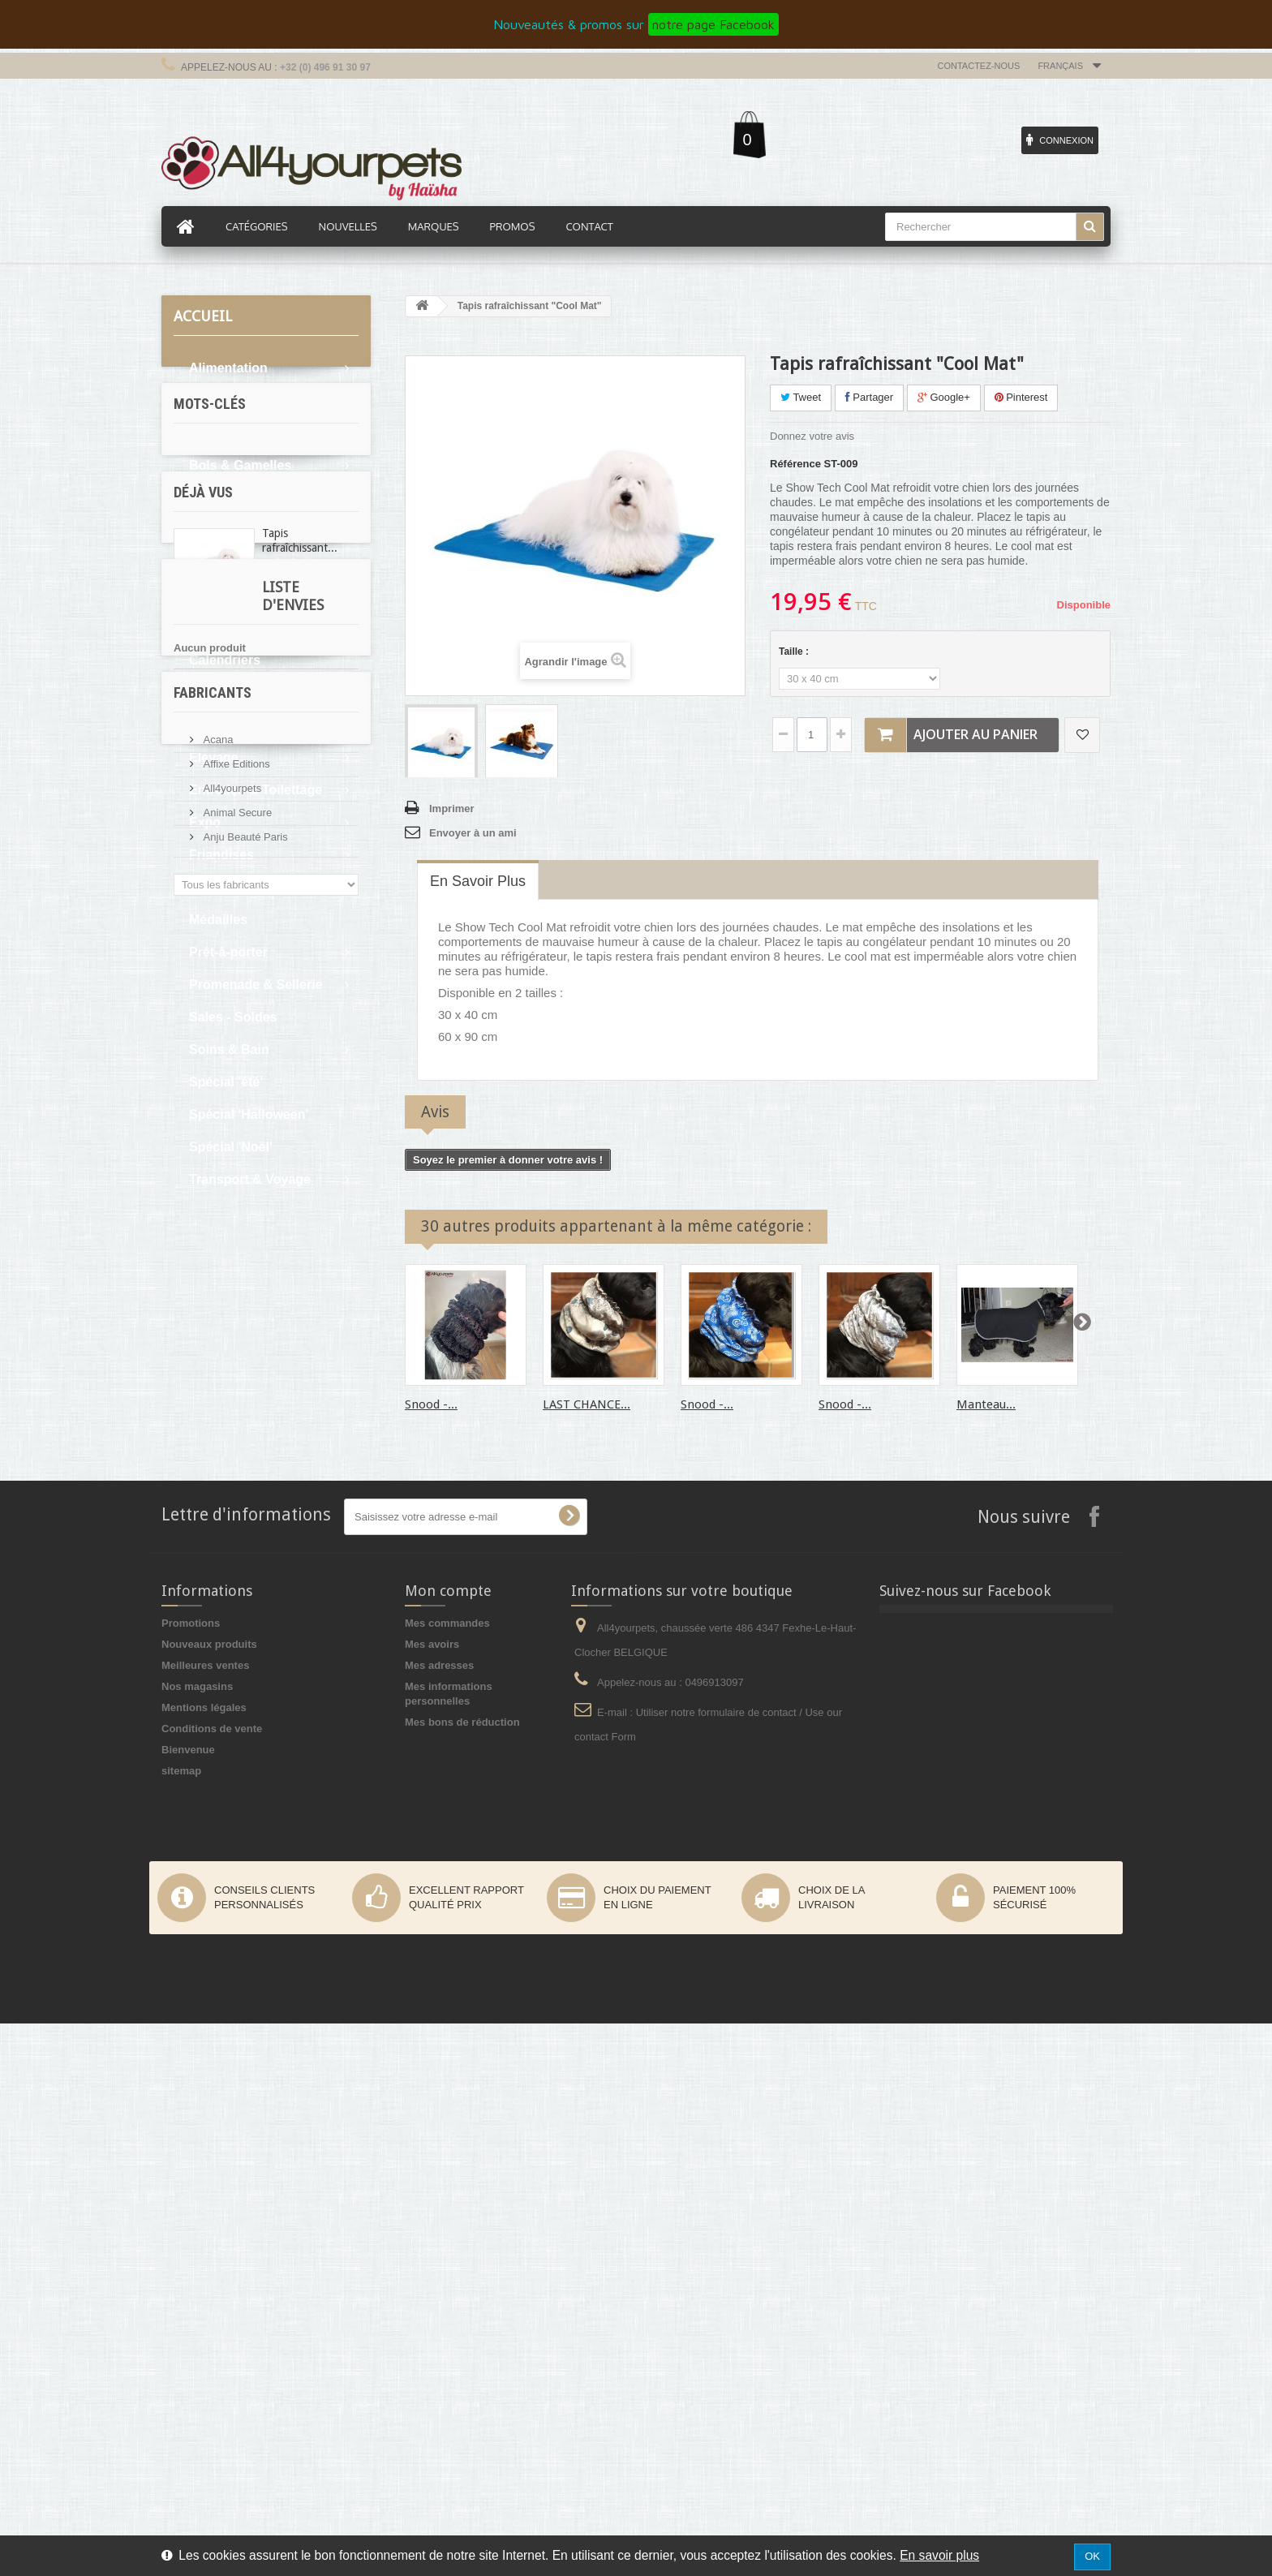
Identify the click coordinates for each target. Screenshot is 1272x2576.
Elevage (213, 757)
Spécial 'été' (226, 1082)
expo (264, 1347)
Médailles (218, 920)
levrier (282, 1323)
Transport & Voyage (250, 1179)
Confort (212, 692)
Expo (205, 822)
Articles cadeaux (240, 400)
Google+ (943, 397)
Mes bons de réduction (462, 2275)
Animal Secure (236, 1881)
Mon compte (448, 2143)
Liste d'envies (225, 1615)
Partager (869, 397)
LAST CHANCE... (586, 1404)
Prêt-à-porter (228, 952)
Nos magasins (197, 2239)
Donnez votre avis (812, 436)
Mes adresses (439, 2218)
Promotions (190, 2176)
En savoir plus (939, 2555)
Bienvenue (188, 2302)
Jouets (210, 887)
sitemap (181, 2323)
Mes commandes (447, 2176)
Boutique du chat (242, 563)
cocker (288, 1371)
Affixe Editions (235, 1832)
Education (220, 725)
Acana (216, 1808)
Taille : (795, 651)
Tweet (800, 397)
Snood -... (431, 1404)
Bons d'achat (229, 498)
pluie (239, 1371)
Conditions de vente (211, 2281)
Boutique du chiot (244, 595)
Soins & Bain (229, 1049)
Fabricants (212, 1767)
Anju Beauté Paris (244, 1905)
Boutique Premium (246, 627)
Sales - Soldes (233, 1017)
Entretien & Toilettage (255, 790)
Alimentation (228, 368)
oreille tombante (222, 1298)
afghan (312, 1347)
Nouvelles (348, 226)
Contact (588, 226)
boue (294, 1298)
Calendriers (224, 660)
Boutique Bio (229, 530)
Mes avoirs (432, 2197)
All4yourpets (230, 1857)
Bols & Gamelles (240, 465)
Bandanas (220, 433)
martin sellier (214, 1323)
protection (208, 1347)
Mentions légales (204, 2260)
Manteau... (986, 1404)
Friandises (221, 855)
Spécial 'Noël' (231, 1147)
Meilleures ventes (205, 2218)
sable (195, 1371)
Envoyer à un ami (473, 833)
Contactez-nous (979, 66)
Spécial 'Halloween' (248, 1114)
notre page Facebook (713, 24)
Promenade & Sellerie (256, 984)
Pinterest (1021, 397)
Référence (795, 464)
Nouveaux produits (209, 2197)
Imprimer (452, 808)
